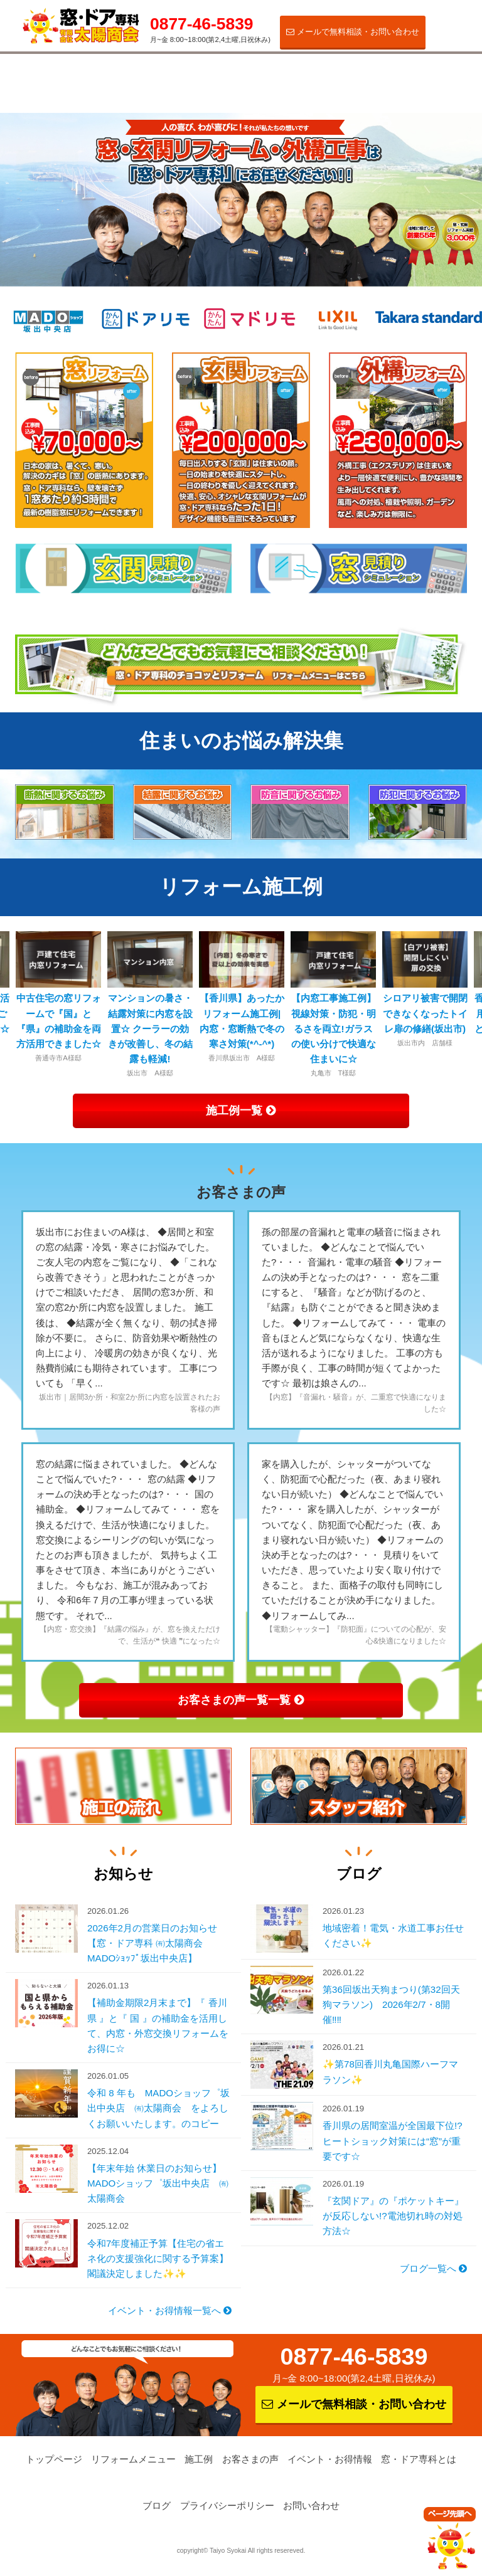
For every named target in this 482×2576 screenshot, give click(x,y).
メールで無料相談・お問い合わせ (352, 31)
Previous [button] (22, 1005)
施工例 (157, 74)
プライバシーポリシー (227, 2506)
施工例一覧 (241, 1110)
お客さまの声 (247, 74)
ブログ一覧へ (433, 2269)
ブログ (156, 2506)
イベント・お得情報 (337, 79)
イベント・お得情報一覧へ (170, 2311)
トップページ (54, 2459)
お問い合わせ (311, 2506)
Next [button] (460, 1005)
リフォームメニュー (68, 79)
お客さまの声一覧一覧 (240, 1700)
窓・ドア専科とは (426, 79)
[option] (241, 997)
